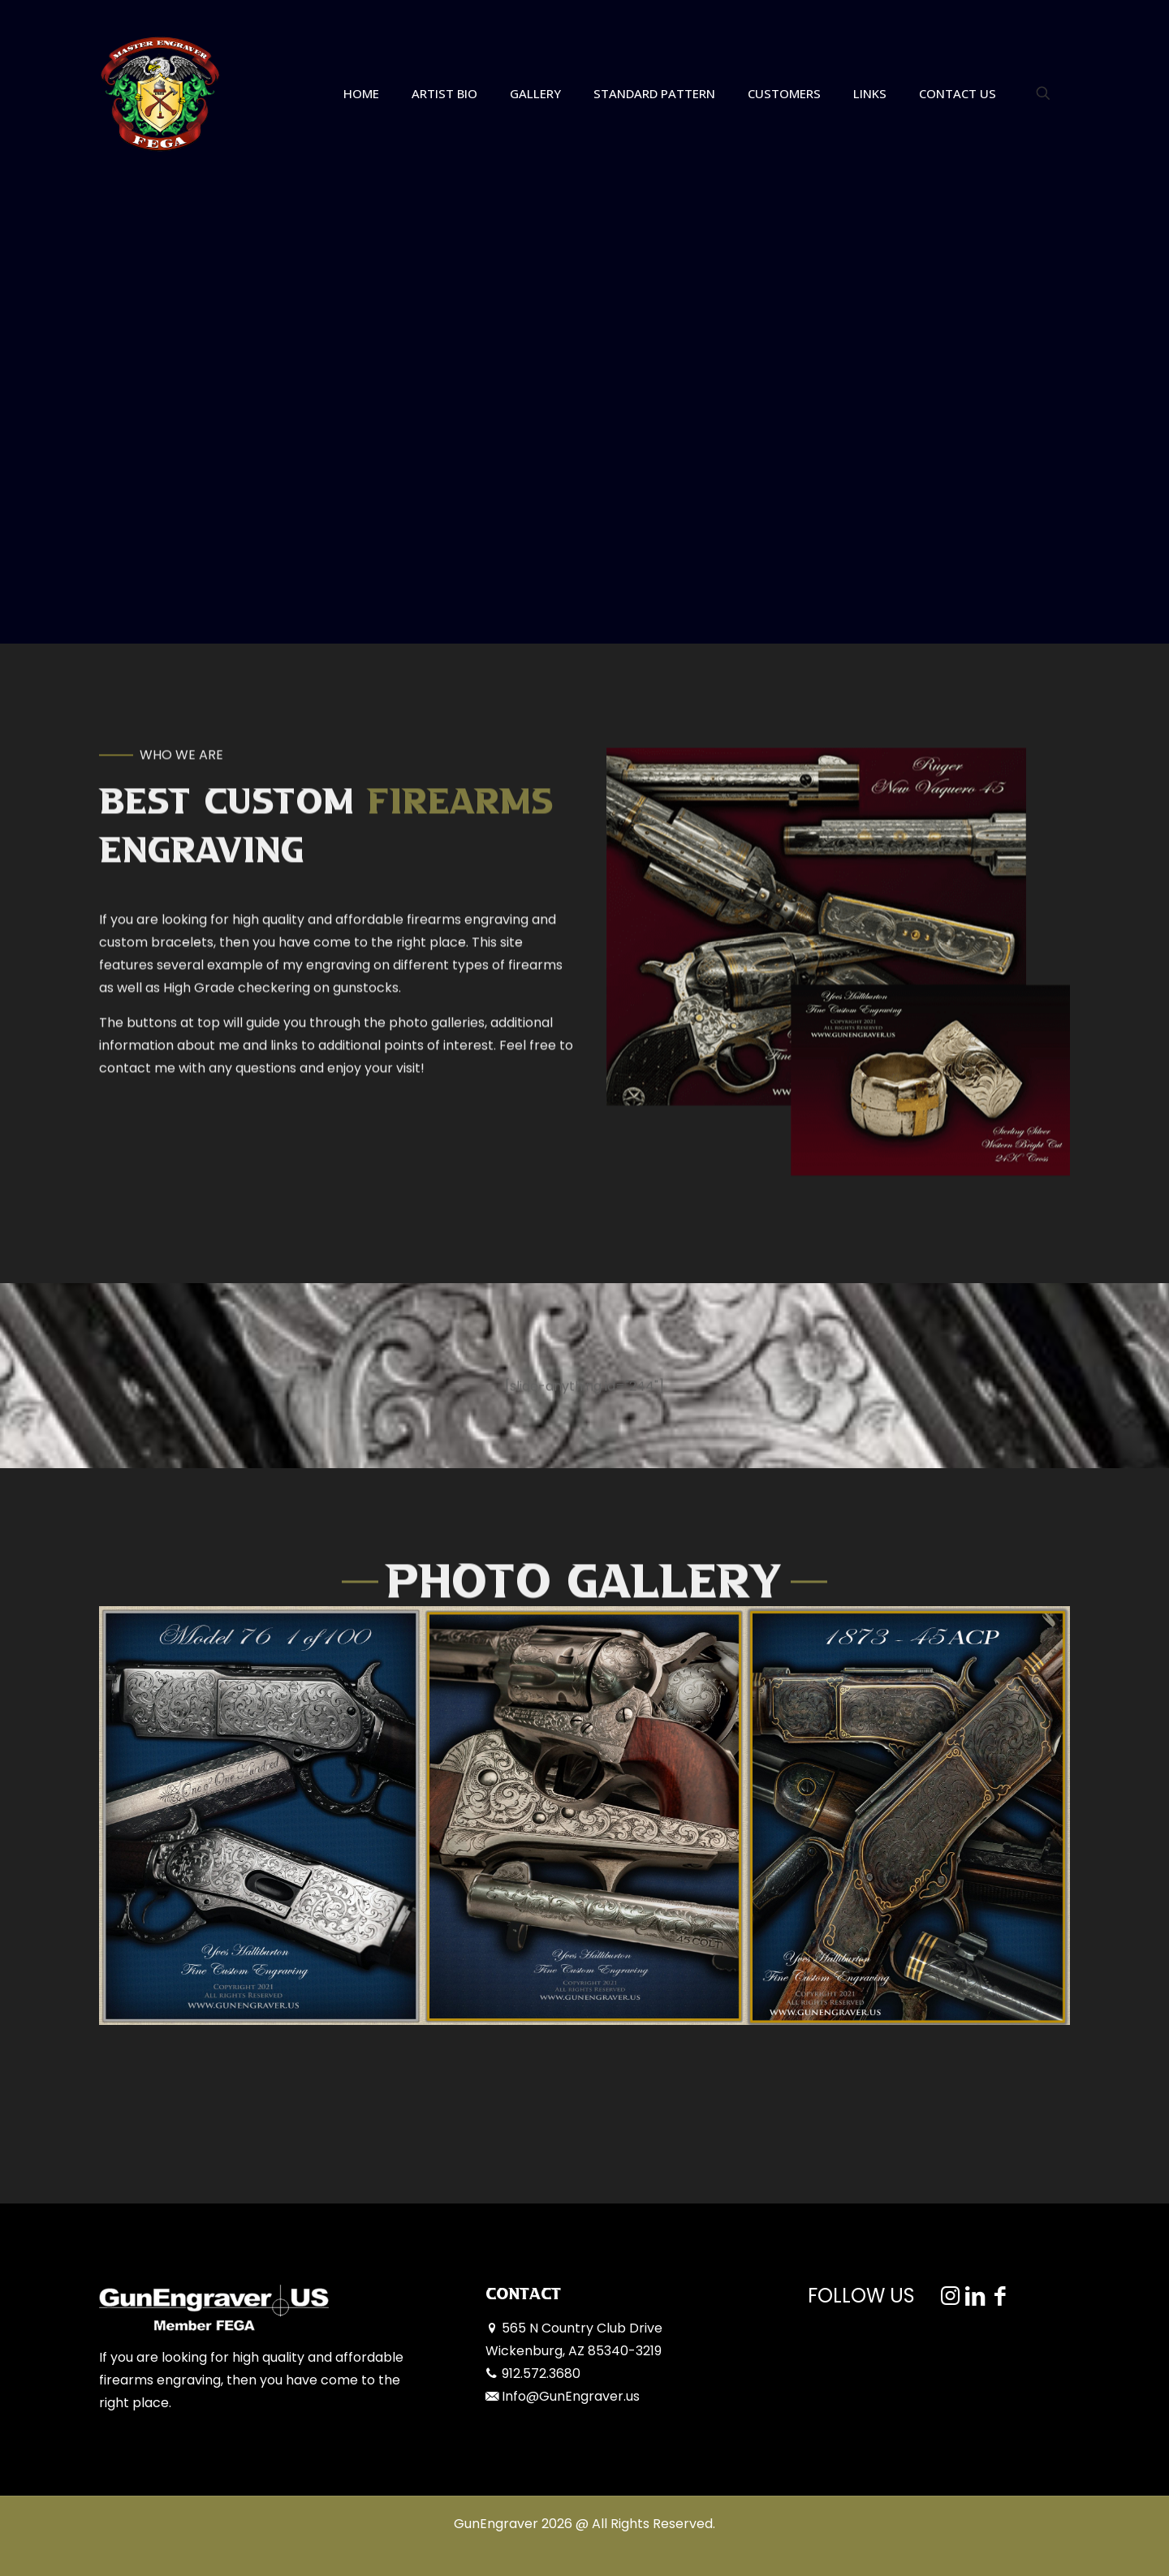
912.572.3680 (541, 2373)
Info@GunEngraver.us (571, 2396)
